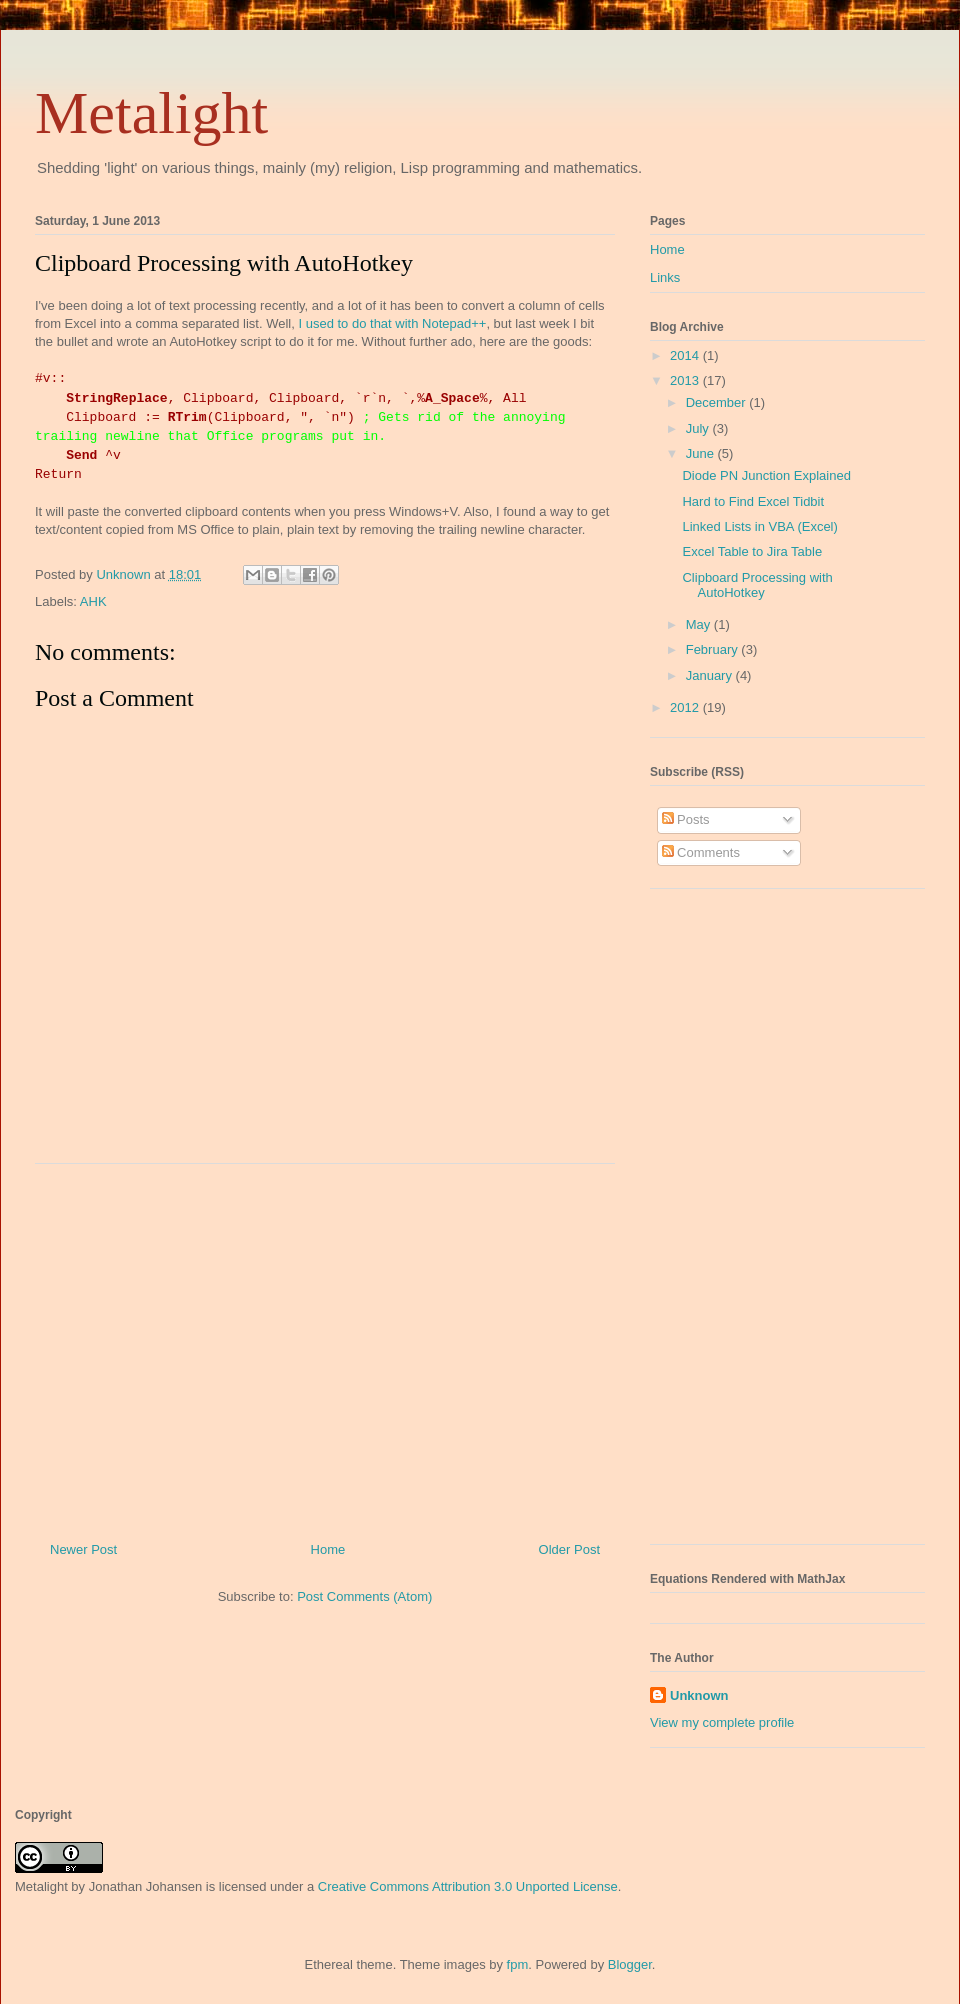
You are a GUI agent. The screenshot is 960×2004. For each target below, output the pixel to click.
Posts (686, 819)
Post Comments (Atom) (364, 1596)
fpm (518, 1964)
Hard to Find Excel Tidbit (753, 501)
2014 (686, 355)
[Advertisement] (325, 1345)
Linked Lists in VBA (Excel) (759, 526)
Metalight (151, 113)
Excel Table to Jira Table (752, 551)
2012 (686, 707)
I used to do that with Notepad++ (392, 323)
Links (665, 277)
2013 (686, 380)
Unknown (699, 1695)
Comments (701, 852)
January (711, 675)
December (718, 402)
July (699, 428)
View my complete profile (722, 1722)
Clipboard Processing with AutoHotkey (757, 585)
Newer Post (83, 1549)
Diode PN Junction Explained (766, 475)
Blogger (630, 1964)
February (714, 649)
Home (328, 1549)
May (700, 624)
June (702, 453)
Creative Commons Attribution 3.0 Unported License (468, 1886)
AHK (93, 601)
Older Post (569, 1549)
